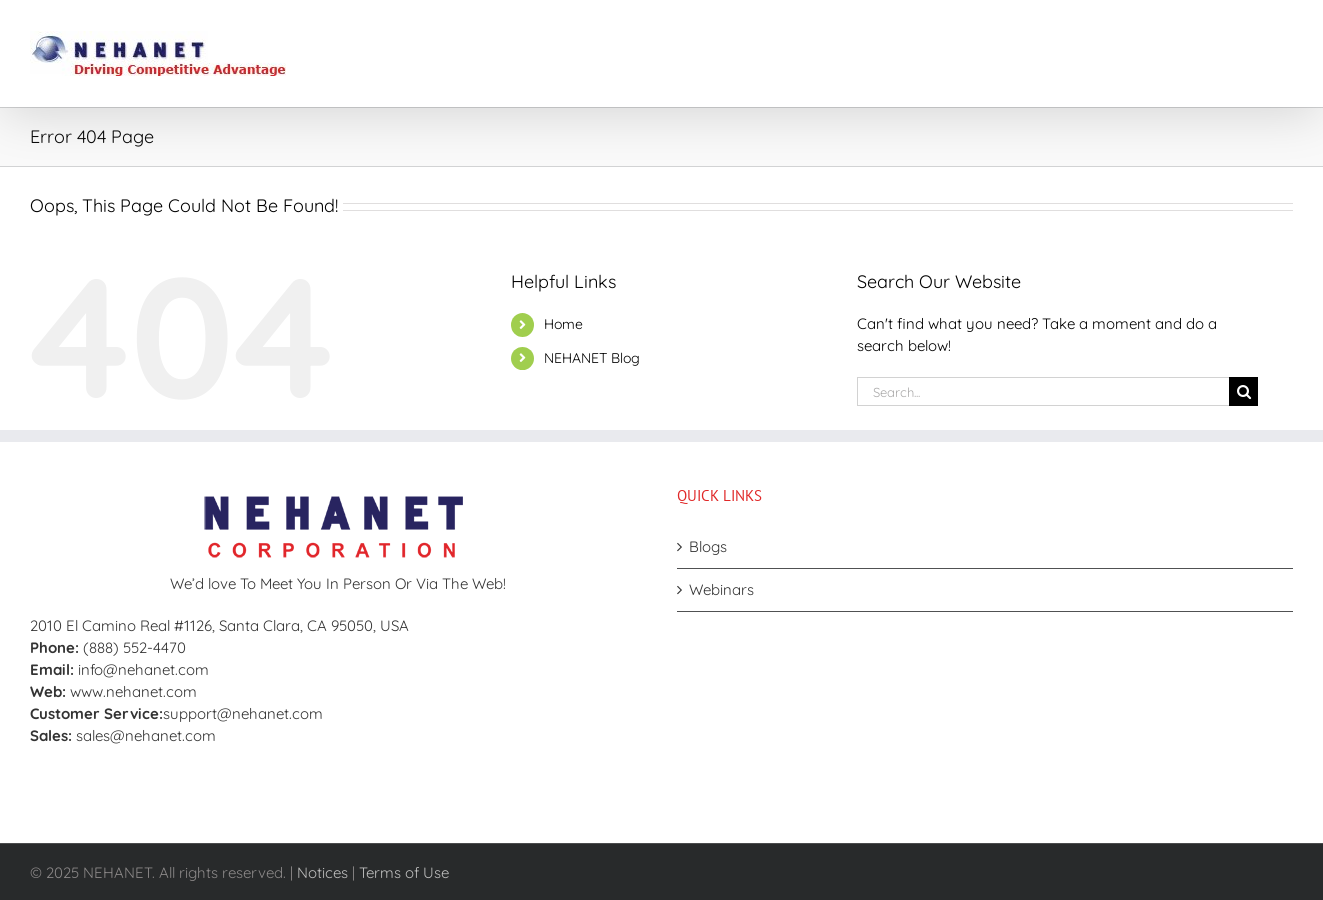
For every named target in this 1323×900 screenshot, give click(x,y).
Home (563, 324)
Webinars (721, 589)
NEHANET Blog (592, 358)
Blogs (708, 546)
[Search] (1243, 391)
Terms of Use (404, 872)
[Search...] (1043, 391)
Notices (322, 872)
